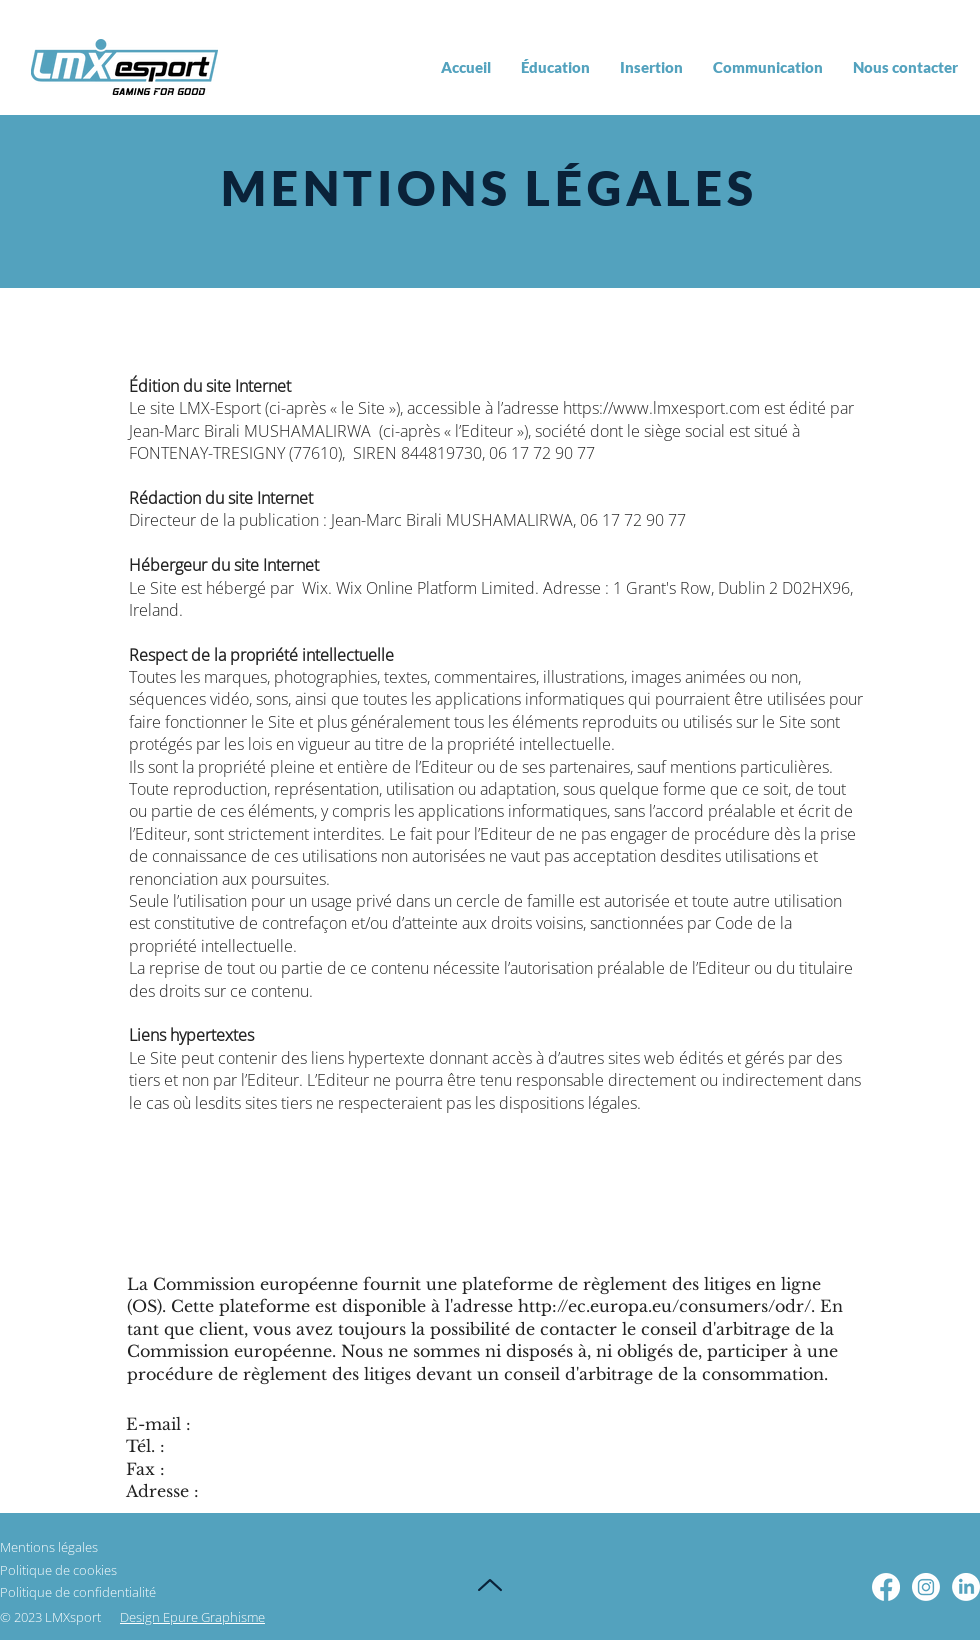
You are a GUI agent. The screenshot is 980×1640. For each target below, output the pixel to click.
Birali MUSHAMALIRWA (287, 431)
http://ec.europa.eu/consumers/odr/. (666, 1306)
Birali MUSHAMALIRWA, (493, 520)
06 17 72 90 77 (542, 453)
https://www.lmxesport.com (661, 408)
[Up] (489, 1585)
